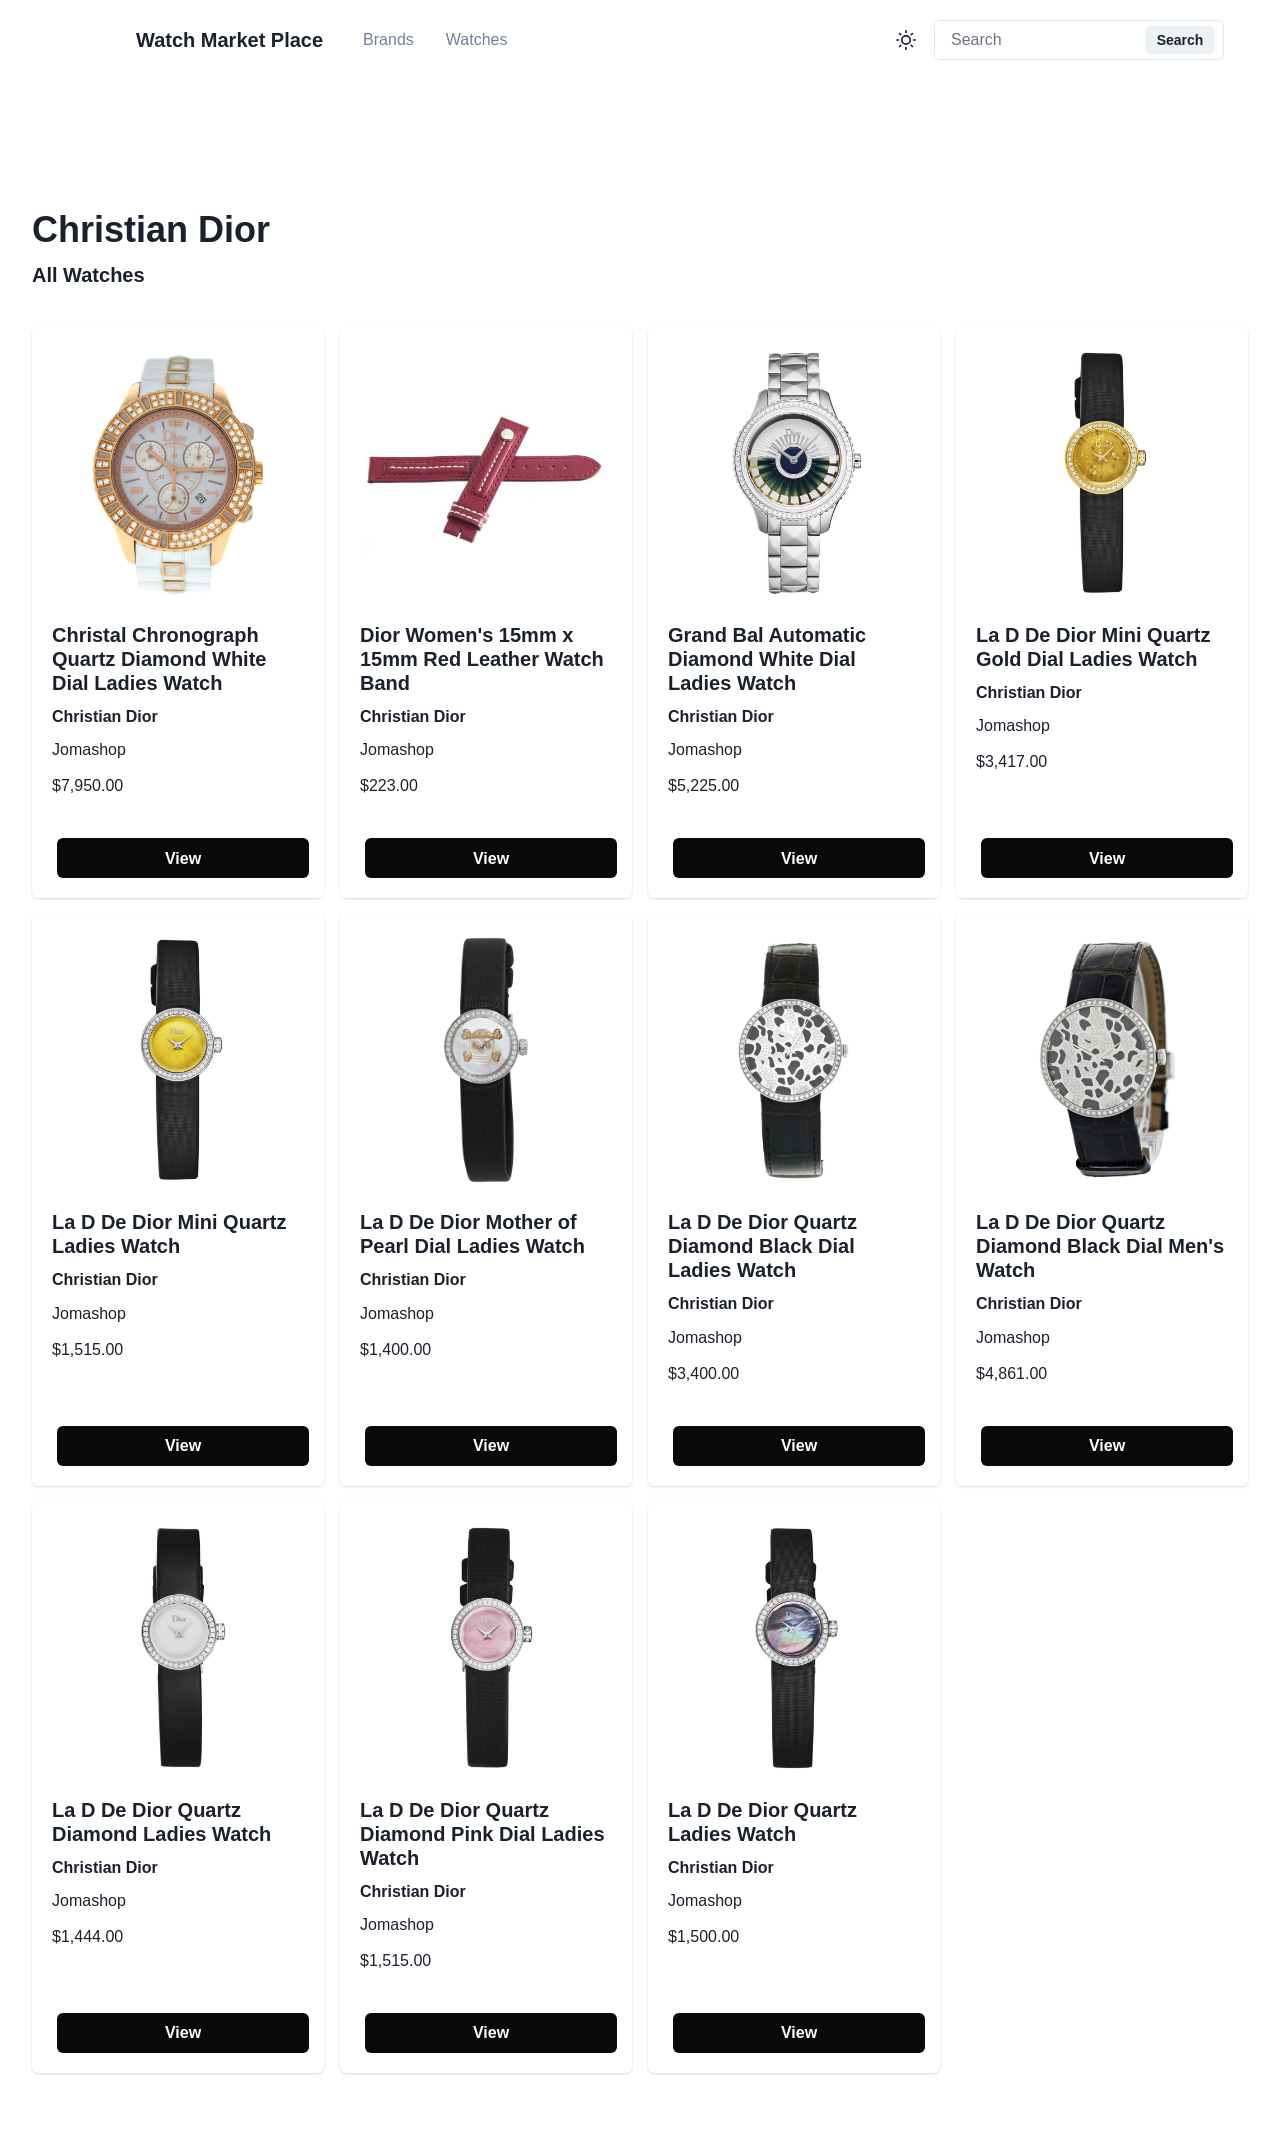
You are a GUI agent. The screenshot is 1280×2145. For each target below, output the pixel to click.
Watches (477, 39)
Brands (388, 39)
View (183, 858)
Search (1180, 40)
